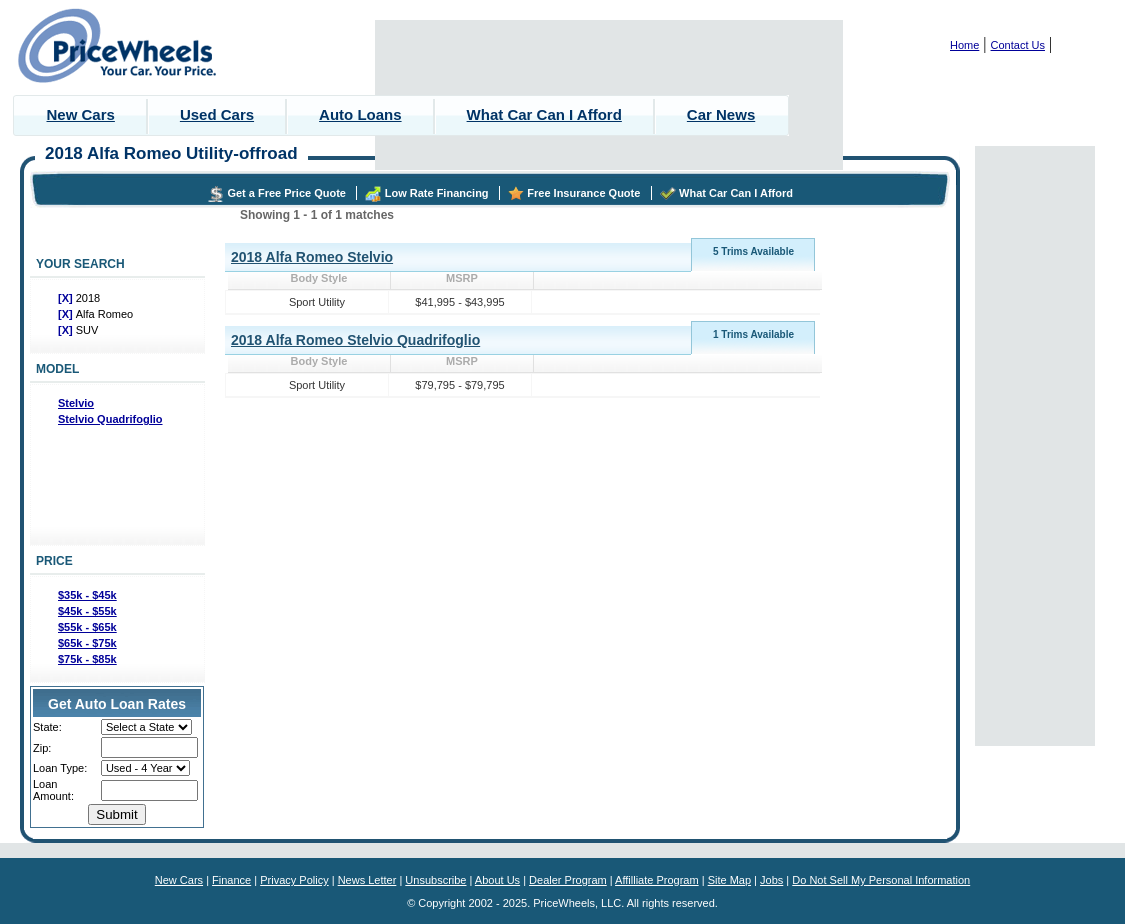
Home (964, 45)
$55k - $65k (87, 627)
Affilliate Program (657, 880)
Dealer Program (568, 880)
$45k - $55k (87, 611)
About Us (497, 880)
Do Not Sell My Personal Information (881, 880)
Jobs (771, 880)
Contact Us (1018, 45)
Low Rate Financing (437, 193)
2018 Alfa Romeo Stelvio (312, 257)
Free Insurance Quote (583, 193)
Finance (231, 880)
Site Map (729, 880)
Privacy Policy (294, 880)
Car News (721, 114)
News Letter (367, 880)
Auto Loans (360, 114)
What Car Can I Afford (544, 114)
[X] (67, 298)
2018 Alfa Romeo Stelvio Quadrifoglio (355, 340)
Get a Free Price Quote (286, 193)
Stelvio (76, 403)
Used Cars (217, 114)
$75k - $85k (87, 659)
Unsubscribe (435, 880)
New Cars (81, 114)
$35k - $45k (87, 595)
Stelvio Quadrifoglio (110, 419)
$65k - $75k (87, 643)
